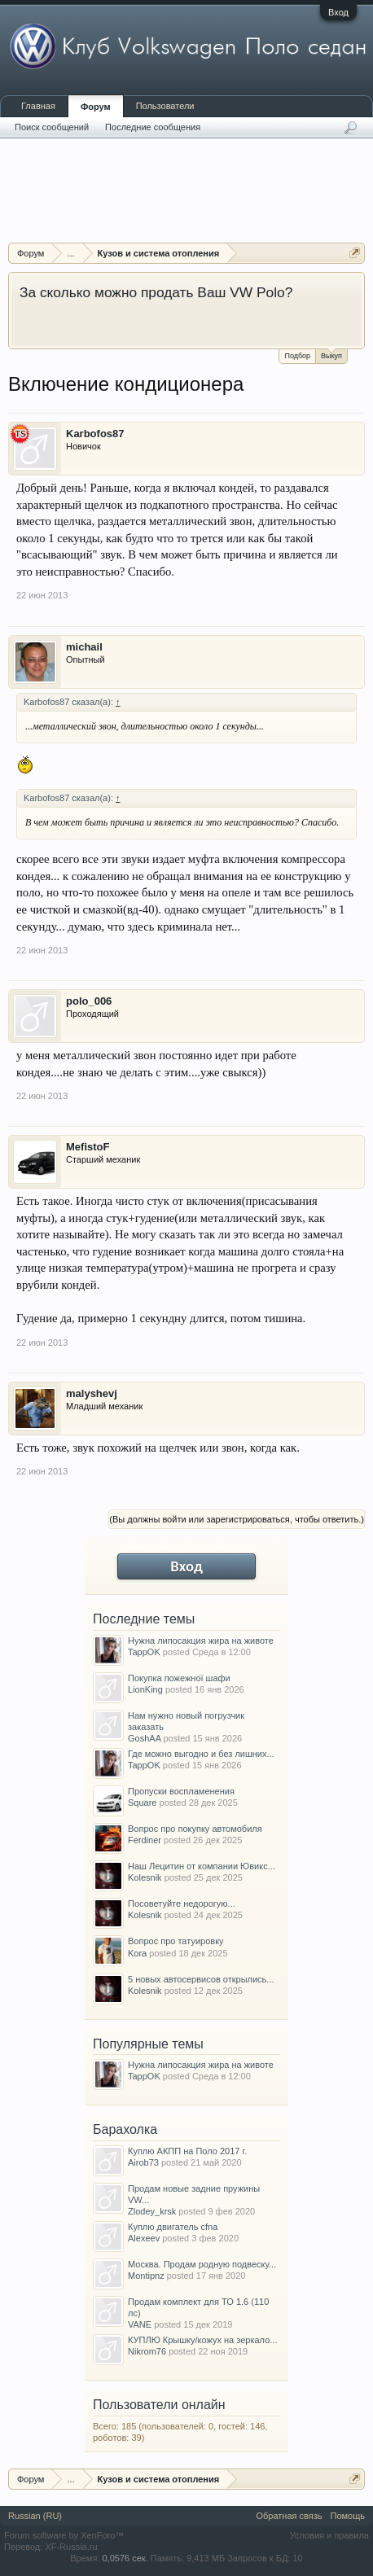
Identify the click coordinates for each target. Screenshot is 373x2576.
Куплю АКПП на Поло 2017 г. (187, 2151)
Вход (338, 12)
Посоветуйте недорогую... (181, 1903)
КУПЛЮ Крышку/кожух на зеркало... (202, 2340)
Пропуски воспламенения (181, 1791)
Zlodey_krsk (152, 2211)
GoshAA (144, 1738)
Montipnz (146, 2275)
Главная (38, 106)
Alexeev (144, 2238)
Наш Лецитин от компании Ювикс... (201, 1866)
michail (84, 647)
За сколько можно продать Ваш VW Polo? (156, 292)
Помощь (348, 2516)
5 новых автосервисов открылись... (201, 1979)
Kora (137, 1953)
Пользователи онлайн (159, 2405)
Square (142, 1802)
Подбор (297, 356)
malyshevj (91, 1393)
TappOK (144, 1652)
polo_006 (89, 1001)
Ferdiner (144, 1840)
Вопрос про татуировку (176, 1941)
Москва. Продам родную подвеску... (202, 2264)
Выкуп (331, 354)
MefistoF (87, 1147)
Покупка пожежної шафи (179, 1678)
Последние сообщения (152, 127)
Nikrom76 (147, 2351)
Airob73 (143, 2162)
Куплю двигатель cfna (172, 2227)
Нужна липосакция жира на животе (201, 1640)
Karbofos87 (95, 433)
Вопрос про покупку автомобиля (195, 1828)
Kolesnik (145, 1877)
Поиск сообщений (52, 127)
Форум (96, 107)
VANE (139, 2324)
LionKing (145, 1689)
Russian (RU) (35, 2516)
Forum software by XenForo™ (64, 2535)
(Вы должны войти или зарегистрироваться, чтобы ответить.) (236, 1519)
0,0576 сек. (124, 2558)
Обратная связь (289, 2516)
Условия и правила (329, 2535)
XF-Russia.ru (71, 2547)
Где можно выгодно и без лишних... (201, 1754)
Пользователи (165, 106)
